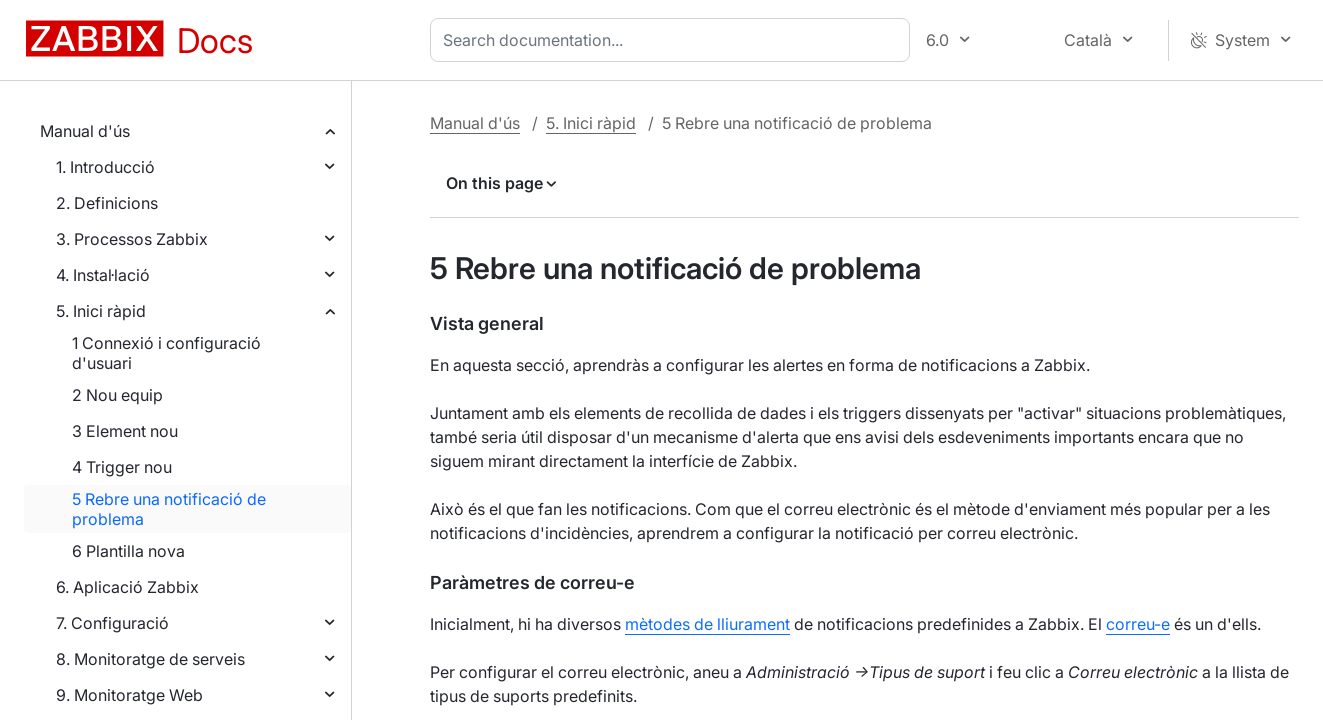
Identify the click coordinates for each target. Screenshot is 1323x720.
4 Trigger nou (122, 467)
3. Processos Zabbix (132, 239)
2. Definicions (107, 203)
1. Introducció (105, 167)
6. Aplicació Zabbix (127, 587)
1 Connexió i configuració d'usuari (166, 353)
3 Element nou (125, 431)
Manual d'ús (85, 131)
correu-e (1138, 624)
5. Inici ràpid (101, 311)
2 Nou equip (117, 395)
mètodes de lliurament (707, 624)
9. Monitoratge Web (129, 695)
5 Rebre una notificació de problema (169, 509)
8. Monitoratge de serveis (150, 659)
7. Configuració (112, 623)
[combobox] (674, 40)
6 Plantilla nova (128, 551)
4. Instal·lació (103, 275)
